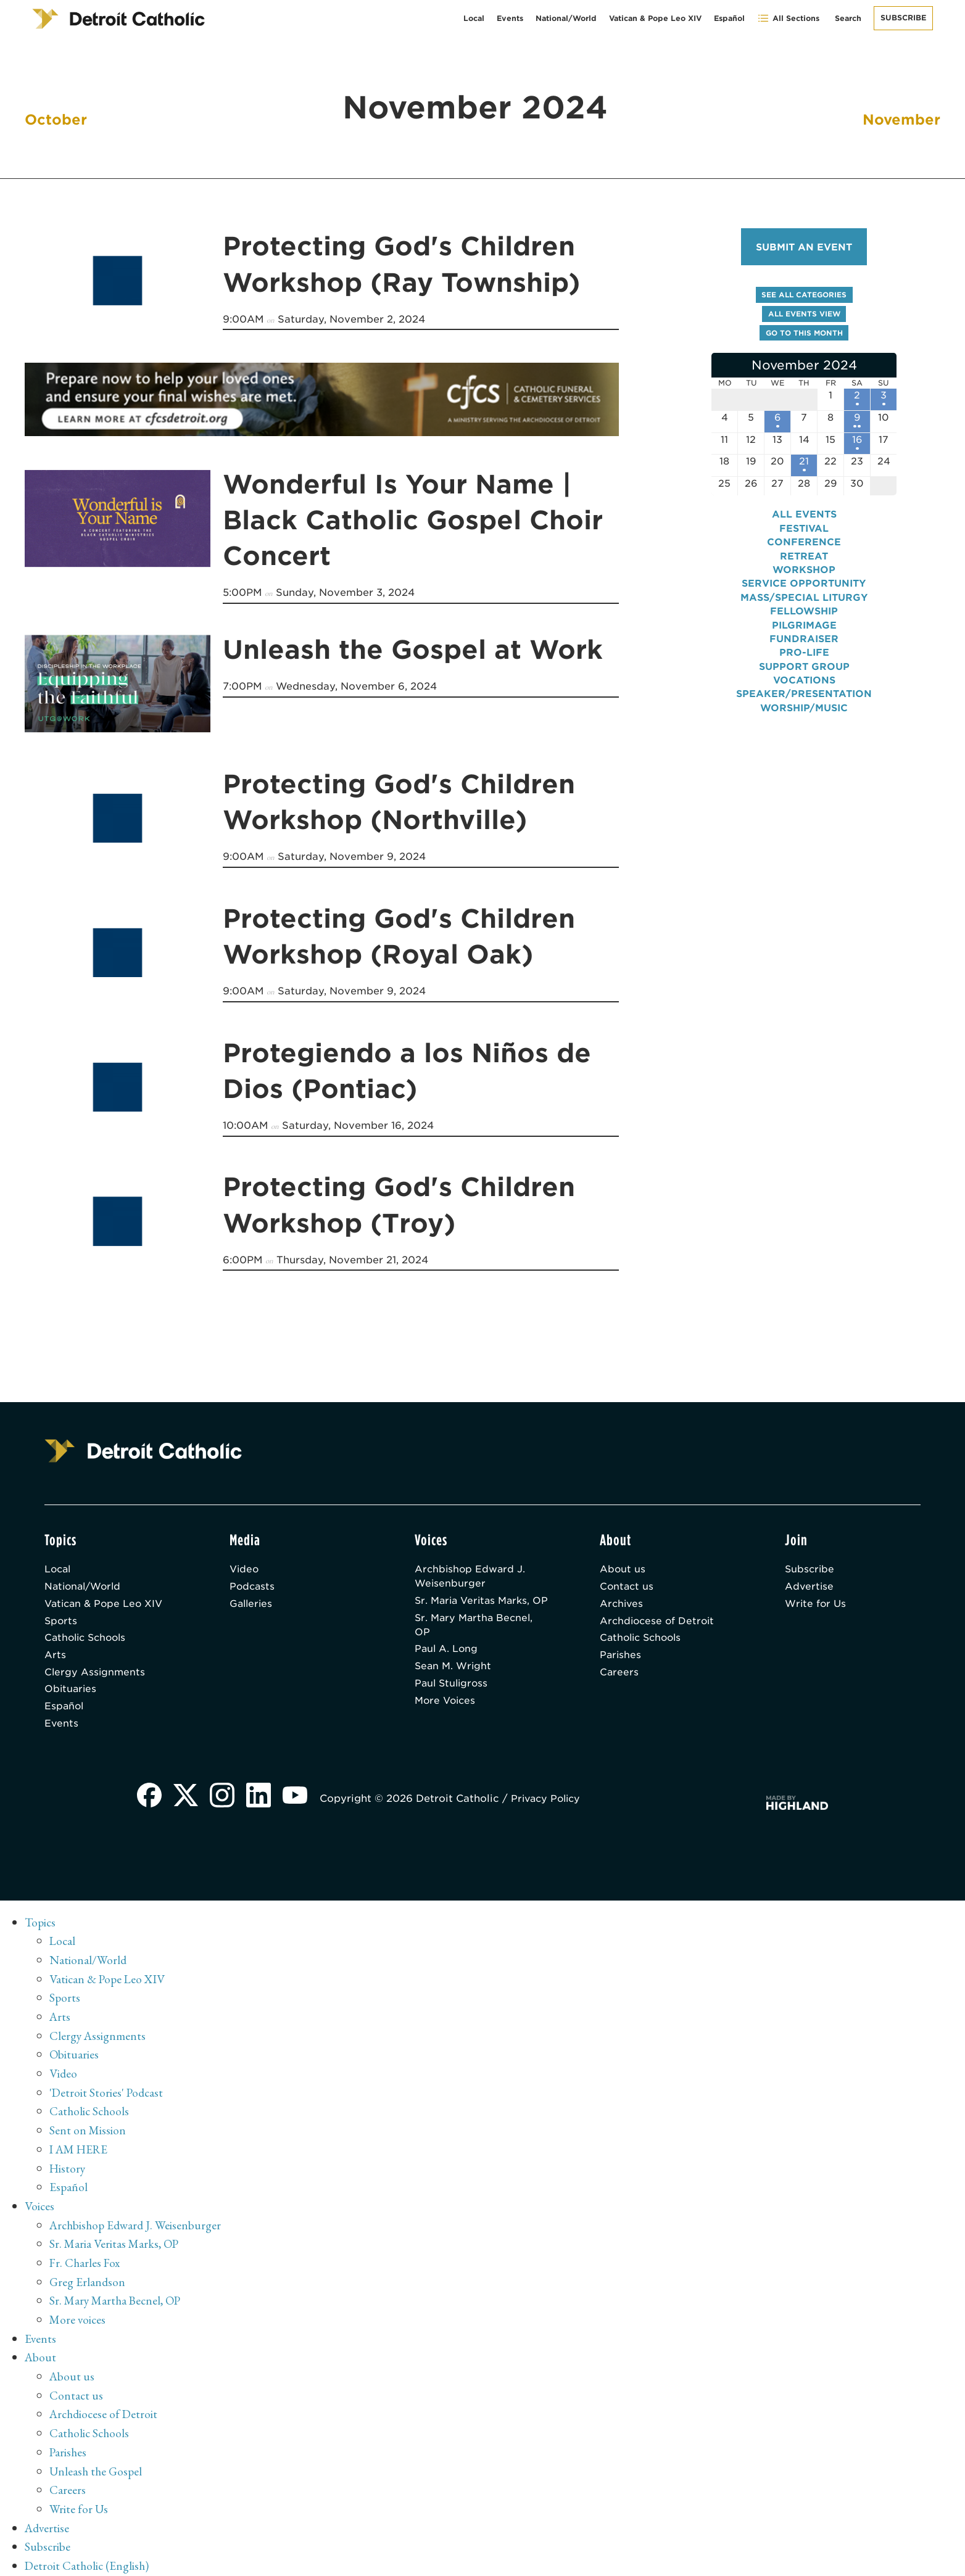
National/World (566, 18)
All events (804, 522)
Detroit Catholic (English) (88, 2557)
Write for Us (816, 1603)
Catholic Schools (87, 1639)
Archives (622, 1603)
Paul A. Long (447, 1665)
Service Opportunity (804, 591)
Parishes (621, 1656)
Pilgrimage (804, 632)
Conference (804, 550)
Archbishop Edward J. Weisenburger (471, 1574)
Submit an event (804, 247)
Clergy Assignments (95, 1674)
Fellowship (804, 619)
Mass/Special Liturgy (804, 605)
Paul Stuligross (453, 1701)
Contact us (627, 1585)
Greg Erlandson (87, 2279)
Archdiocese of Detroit (659, 1621)
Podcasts (253, 1585)
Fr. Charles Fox (85, 2261)
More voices (78, 2316)
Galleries (252, 1603)
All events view (804, 316)
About (41, 2353)
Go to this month (804, 335)
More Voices (447, 1719)
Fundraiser (804, 647)
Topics (41, 1928)
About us (623, 1567)
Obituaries (71, 1692)
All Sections (788, 18)
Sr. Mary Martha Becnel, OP (476, 1640)
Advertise (810, 1585)
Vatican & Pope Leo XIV (655, 18)
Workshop (804, 578)
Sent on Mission (87, 2131)
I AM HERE (80, 2150)
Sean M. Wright (454, 1683)
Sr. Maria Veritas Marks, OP (475, 1607)
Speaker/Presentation (804, 702)
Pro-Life (804, 660)
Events (510, 18)
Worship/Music (804, 716)
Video (245, 1567)
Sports (61, 1621)
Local (473, 18)
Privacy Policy (550, 1803)
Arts (55, 1656)
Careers (619, 1674)
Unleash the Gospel (97, 2464)
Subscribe (903, 17)
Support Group (804, 674)
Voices (40, 2205)
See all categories (804, 296)
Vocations (804, 688)
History (68, 2168)
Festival (804, 536)
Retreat (804, 563)
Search (848, 18)
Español (729, 18)
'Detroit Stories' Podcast (107, 2094)
